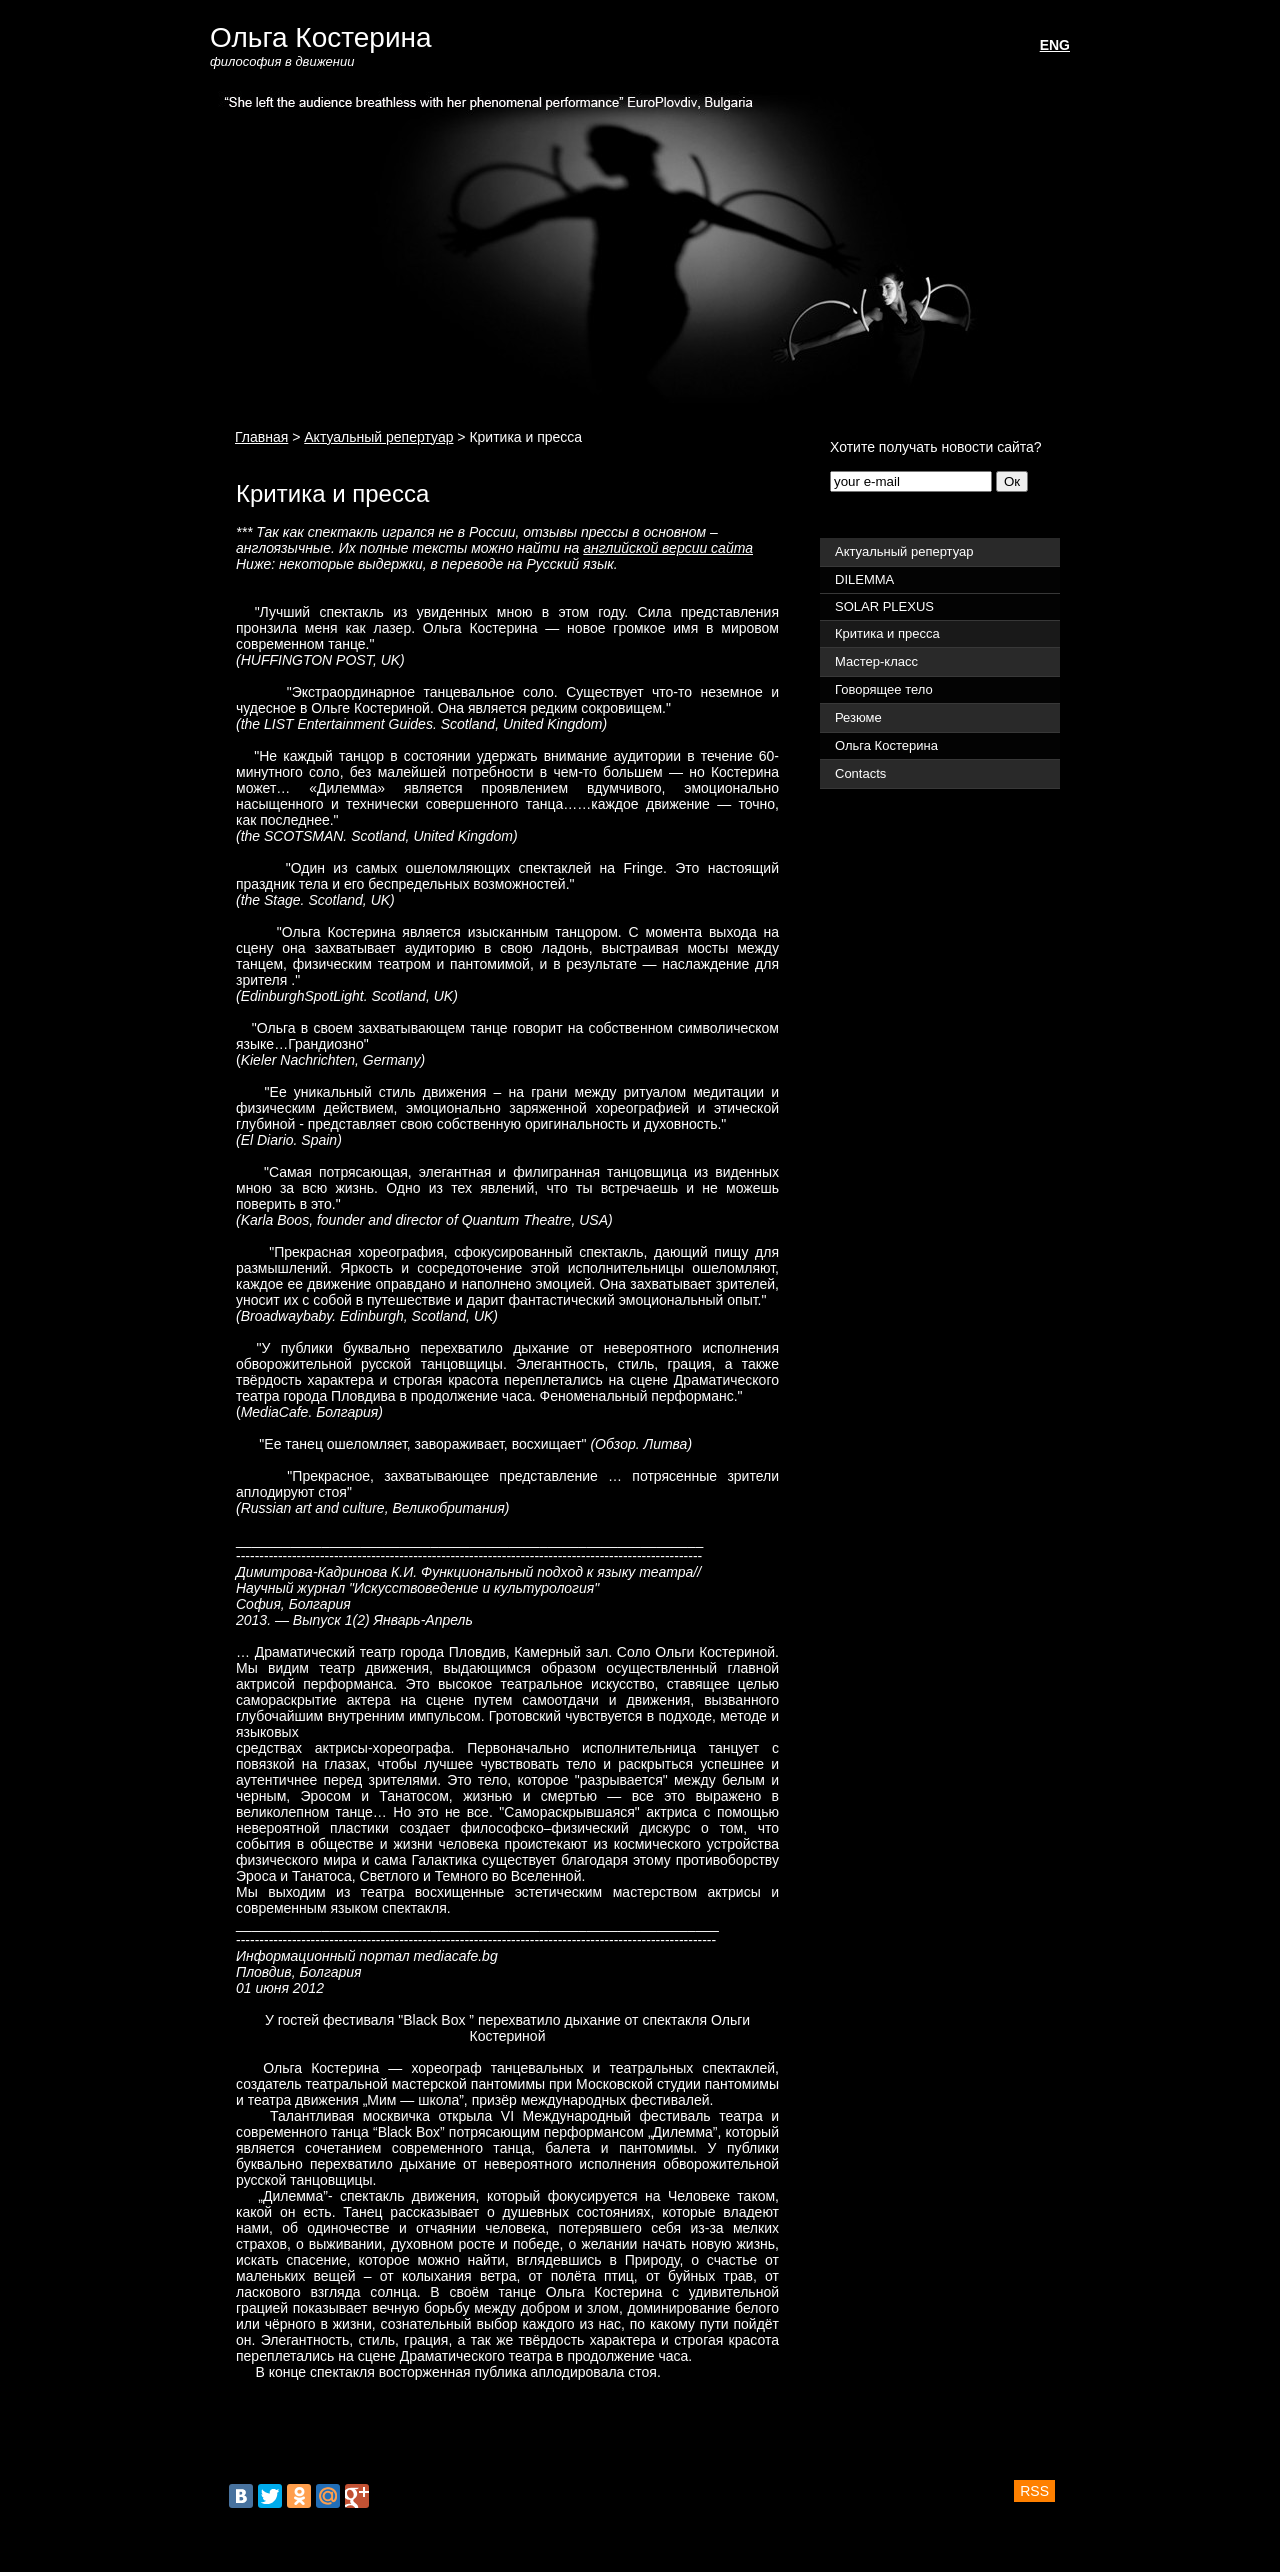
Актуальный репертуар (378, 437)
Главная (261, 437)
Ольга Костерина (321, 37)
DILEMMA (864, 579)
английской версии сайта (668, 548)
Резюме (858, 717)
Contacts (860, 773)
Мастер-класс (876, 661)
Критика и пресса (887, 633)
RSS (1034, 2491)
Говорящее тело (884, 689)
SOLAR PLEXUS (884, 606)
